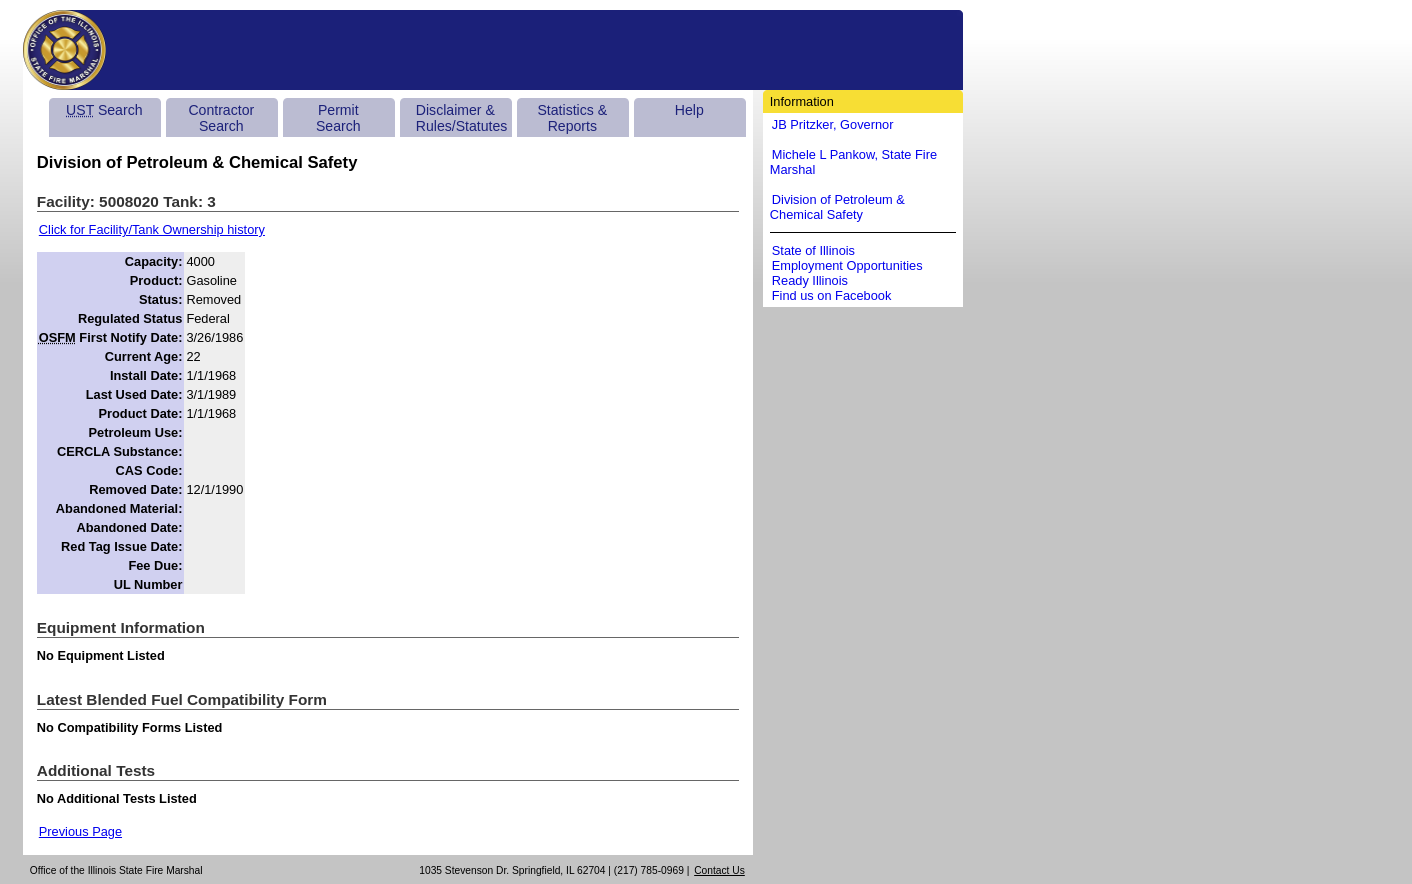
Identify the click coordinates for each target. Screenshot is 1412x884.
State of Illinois (813, 250)
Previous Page (80, 831)
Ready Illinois (810, 280)
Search (104, 110)
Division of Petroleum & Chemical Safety (837, 207)
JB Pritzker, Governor (833, 124)
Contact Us (719, 870)
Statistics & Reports (572, 118)
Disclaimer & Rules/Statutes (462, 118)
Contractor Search (221, 118)
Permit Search (338, 118)
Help (689, 110)
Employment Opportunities (847, 265)
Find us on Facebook (832, 295)
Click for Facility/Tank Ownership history (152, 229)
